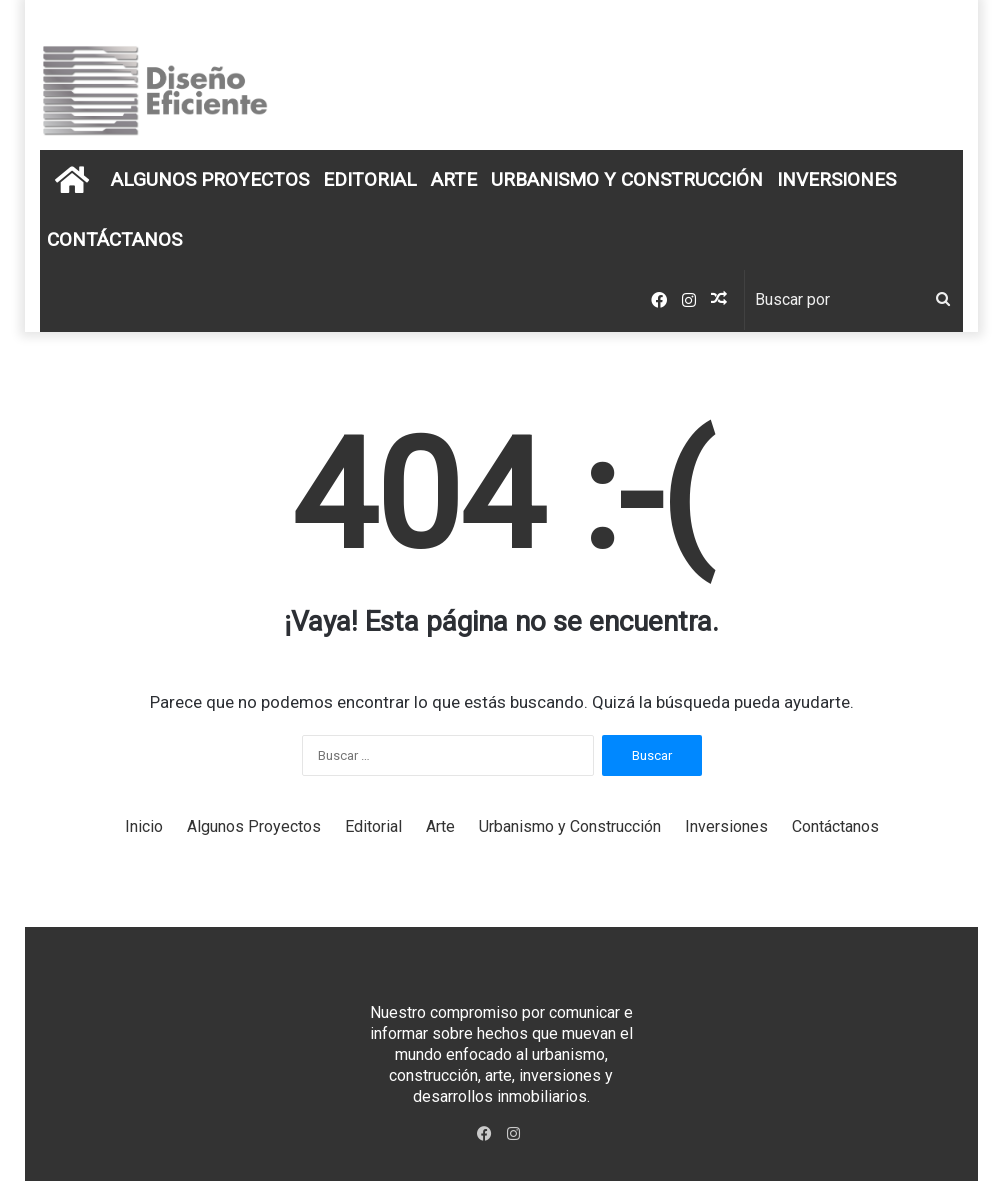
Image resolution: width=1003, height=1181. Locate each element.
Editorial (370, 179)
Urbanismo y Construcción (627, 179)
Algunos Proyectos (210, 179)
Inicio (144, 826)
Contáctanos (114, 239)
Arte (454, 179)
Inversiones (836, 179)
